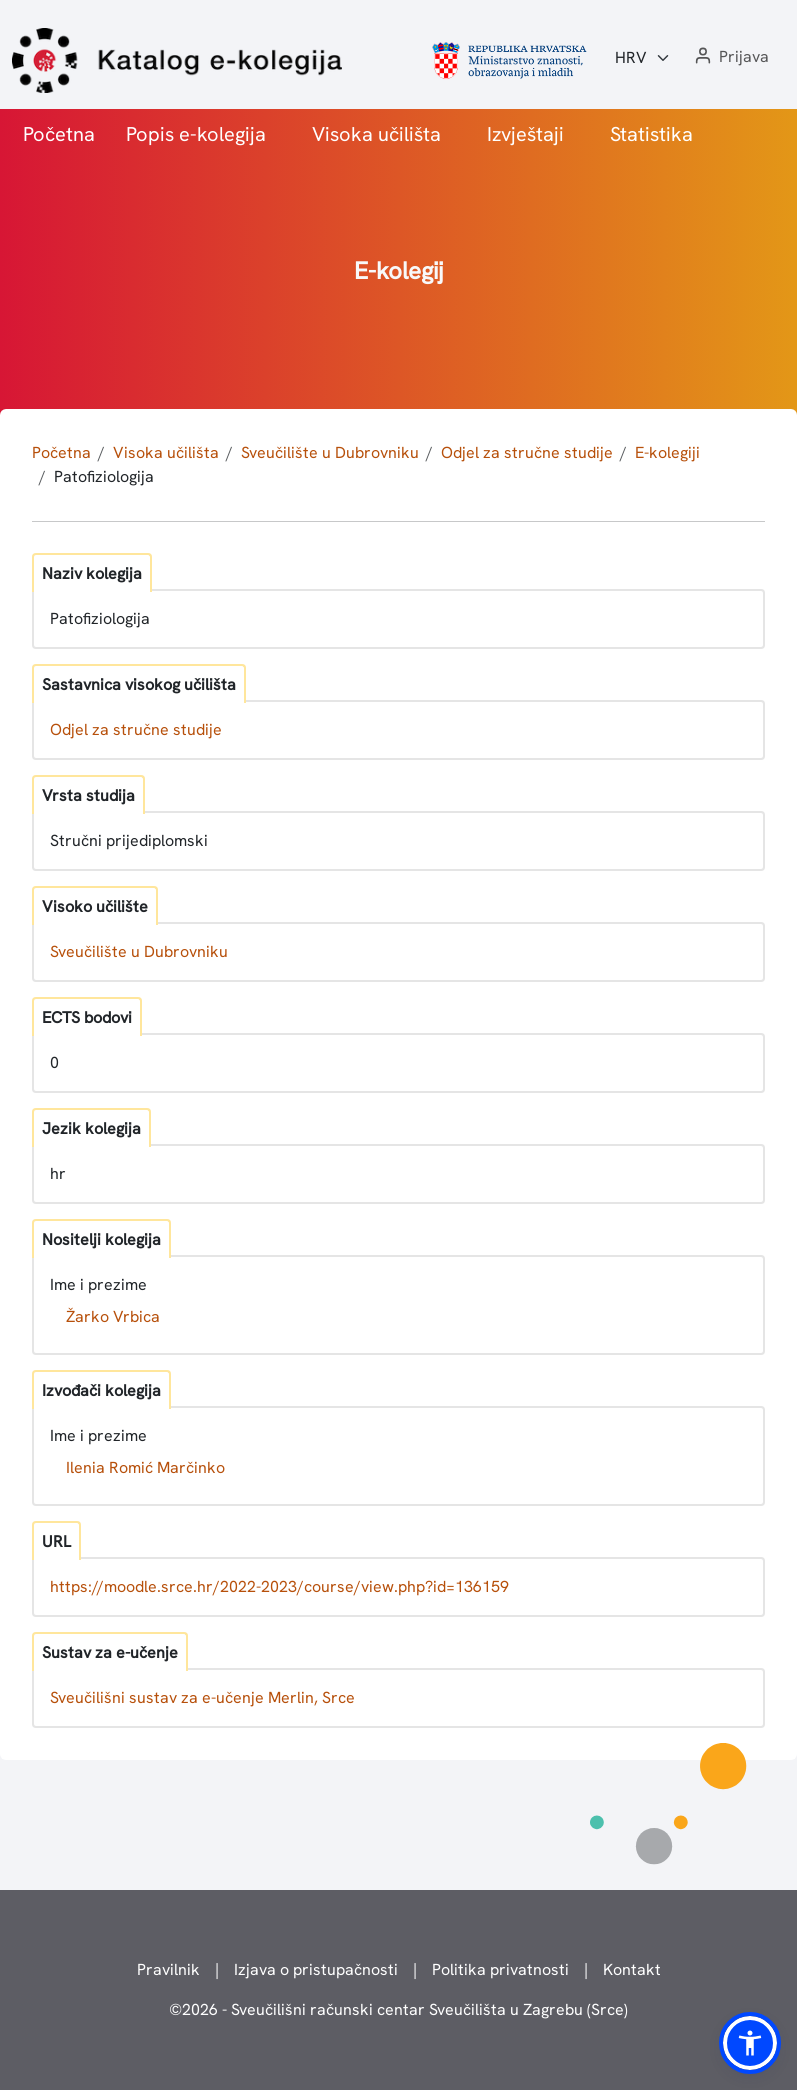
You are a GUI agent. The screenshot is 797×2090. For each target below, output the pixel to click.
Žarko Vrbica (113, 1316)
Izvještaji (525, 134)
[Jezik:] (643, 58)
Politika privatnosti (500, 1969)
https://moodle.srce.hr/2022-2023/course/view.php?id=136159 (279, 1586)
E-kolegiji (667, 452)
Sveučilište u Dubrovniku (330, 452)
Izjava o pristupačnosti (316, 1969)
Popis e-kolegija (196, 134)
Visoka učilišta (376, 134)
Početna (59, 134)
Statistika (651, 134)
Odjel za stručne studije (527, 452)
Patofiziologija (104, 476)
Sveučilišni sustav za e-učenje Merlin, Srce (202, 1697)
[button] (730, 57)
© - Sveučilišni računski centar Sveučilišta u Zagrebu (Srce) (398, 2009)
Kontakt (632, 1969)
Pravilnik (168, 1969)
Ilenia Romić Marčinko (145, 1467)
